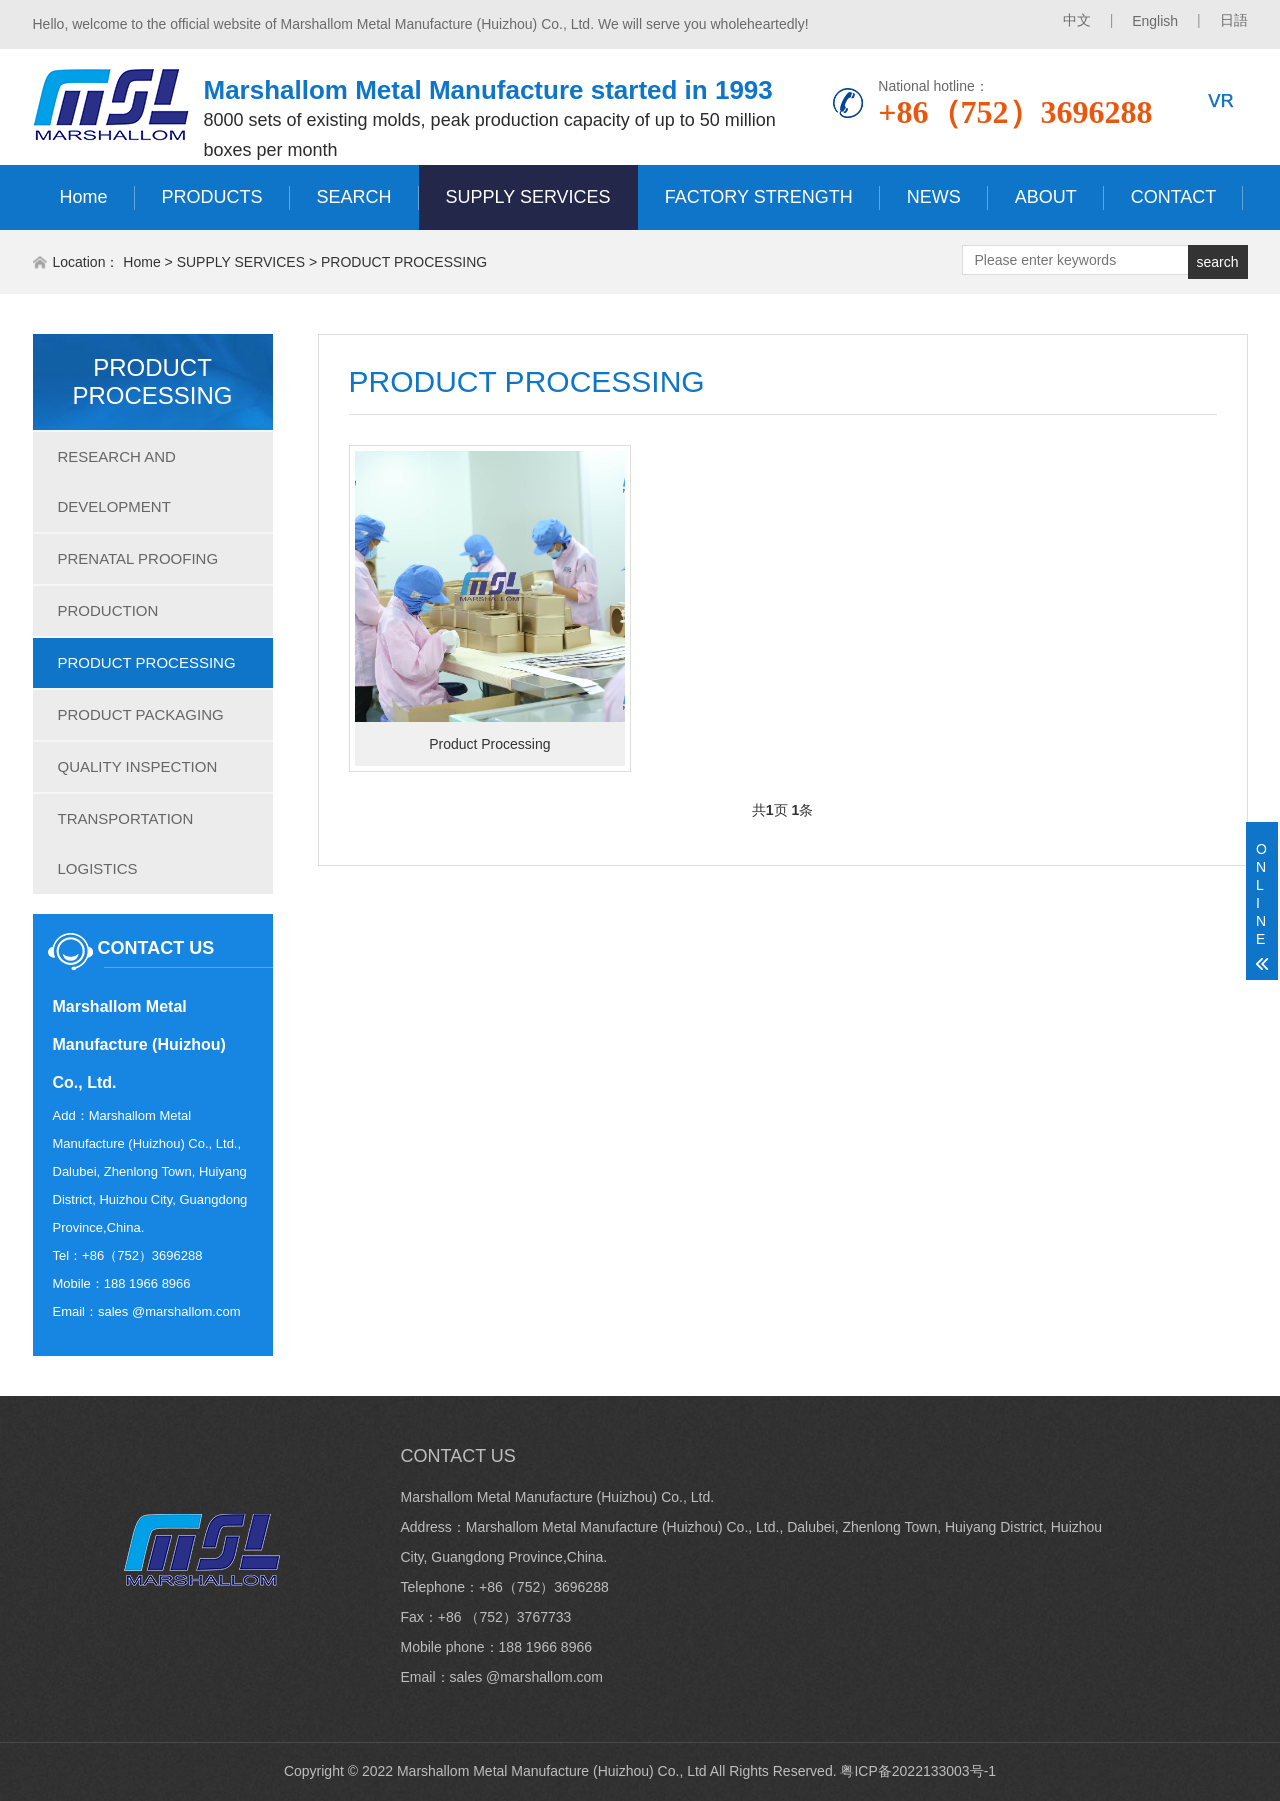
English (1155, 21)
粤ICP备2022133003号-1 (918, 1771)
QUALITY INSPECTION (138, 766)
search (1217, 262)
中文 (1077, 20)
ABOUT (1046, 197)
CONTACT (1174, 197)
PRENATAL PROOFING (138, 558)
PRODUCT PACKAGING (141, 714)
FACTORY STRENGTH (759, 197)
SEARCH (354, 197)
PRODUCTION (108, 610)
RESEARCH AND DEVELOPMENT (117, 481)
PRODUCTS (212, 197)
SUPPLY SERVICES (528, 197)
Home (84, 197)
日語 (1234, 20)
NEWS (934, 197)
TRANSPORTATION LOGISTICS (126, 843)
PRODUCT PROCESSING (404, 262)
